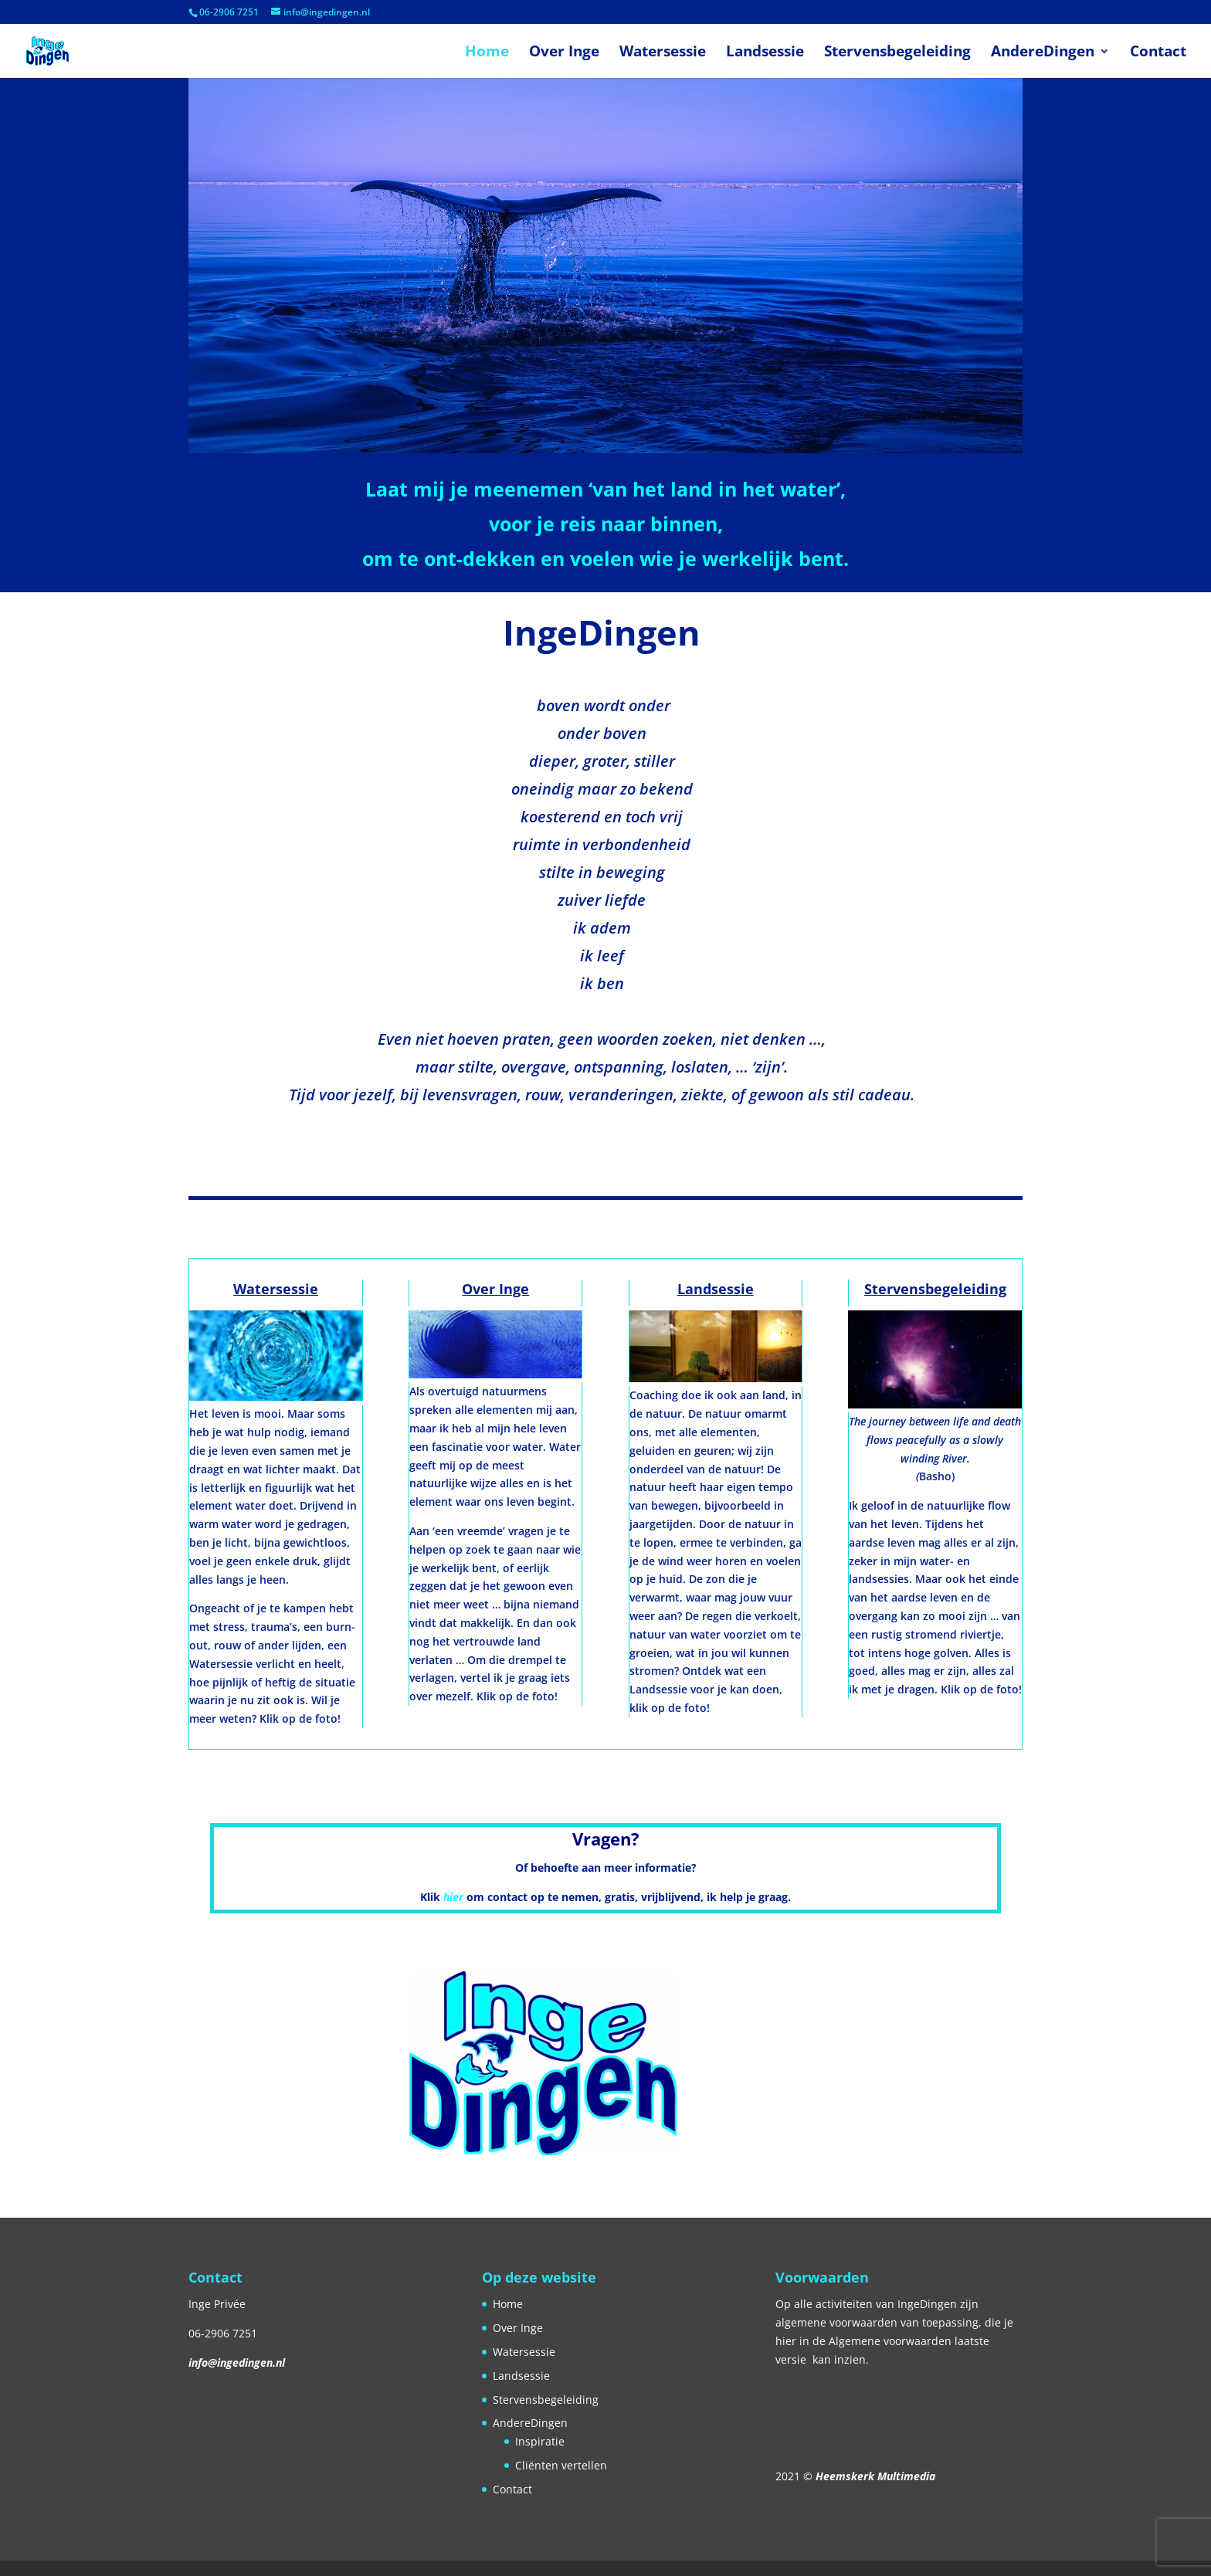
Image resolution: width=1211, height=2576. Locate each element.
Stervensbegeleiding (897, 53)
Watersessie (662, 53)
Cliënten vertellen (561, 2465)
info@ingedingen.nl (236, 2362)
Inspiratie (540, 2441)
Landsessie (765, 53)
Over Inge (564, 53)
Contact (1158, 53)
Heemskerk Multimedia (875, 2476)
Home (487, 53)
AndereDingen (1042, 53)
